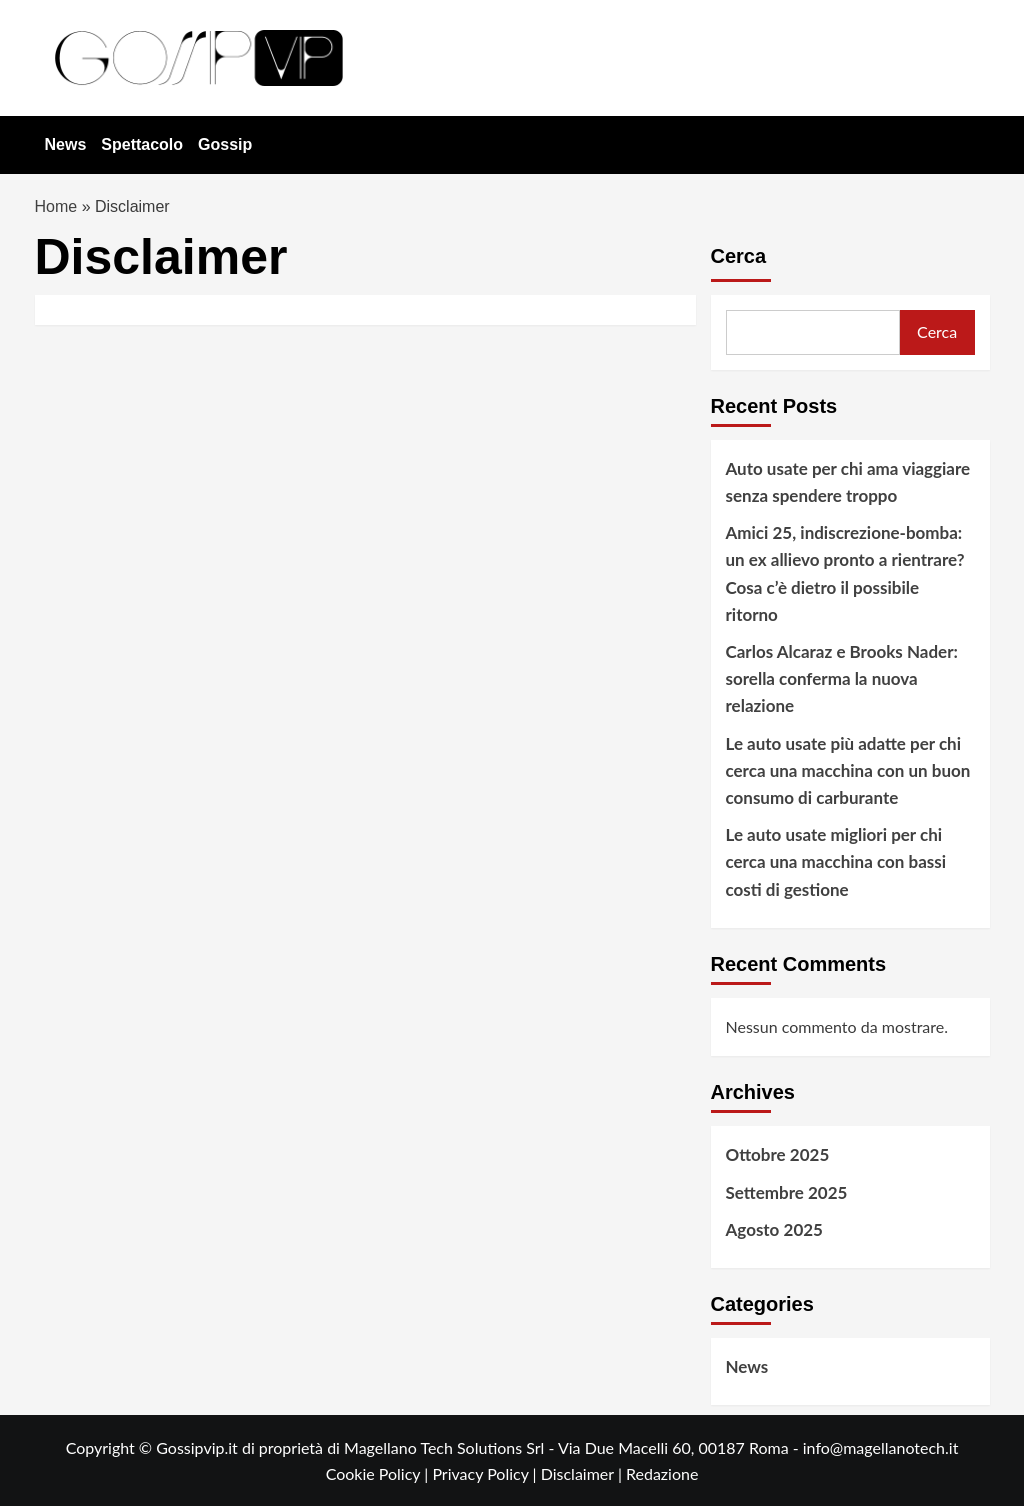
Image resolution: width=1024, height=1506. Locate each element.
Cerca (739, 256)
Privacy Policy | (486, 1473)
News (66, 144)
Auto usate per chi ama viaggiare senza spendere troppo (848, 482)
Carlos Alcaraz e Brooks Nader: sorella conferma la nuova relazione (842, 678)
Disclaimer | (583, 1473)
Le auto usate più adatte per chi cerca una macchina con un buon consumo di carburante (848, 770)
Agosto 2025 (774, 1229)
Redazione (662, 1473)
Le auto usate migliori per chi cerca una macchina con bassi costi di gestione (836, 861)
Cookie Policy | (379, 1473)
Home (56, 206)
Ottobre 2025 (778, 1154)
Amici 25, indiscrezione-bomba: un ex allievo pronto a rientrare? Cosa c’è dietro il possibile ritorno (845, 573)
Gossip (225, 144)
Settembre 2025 (787, 1192)
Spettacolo (142, 144)
